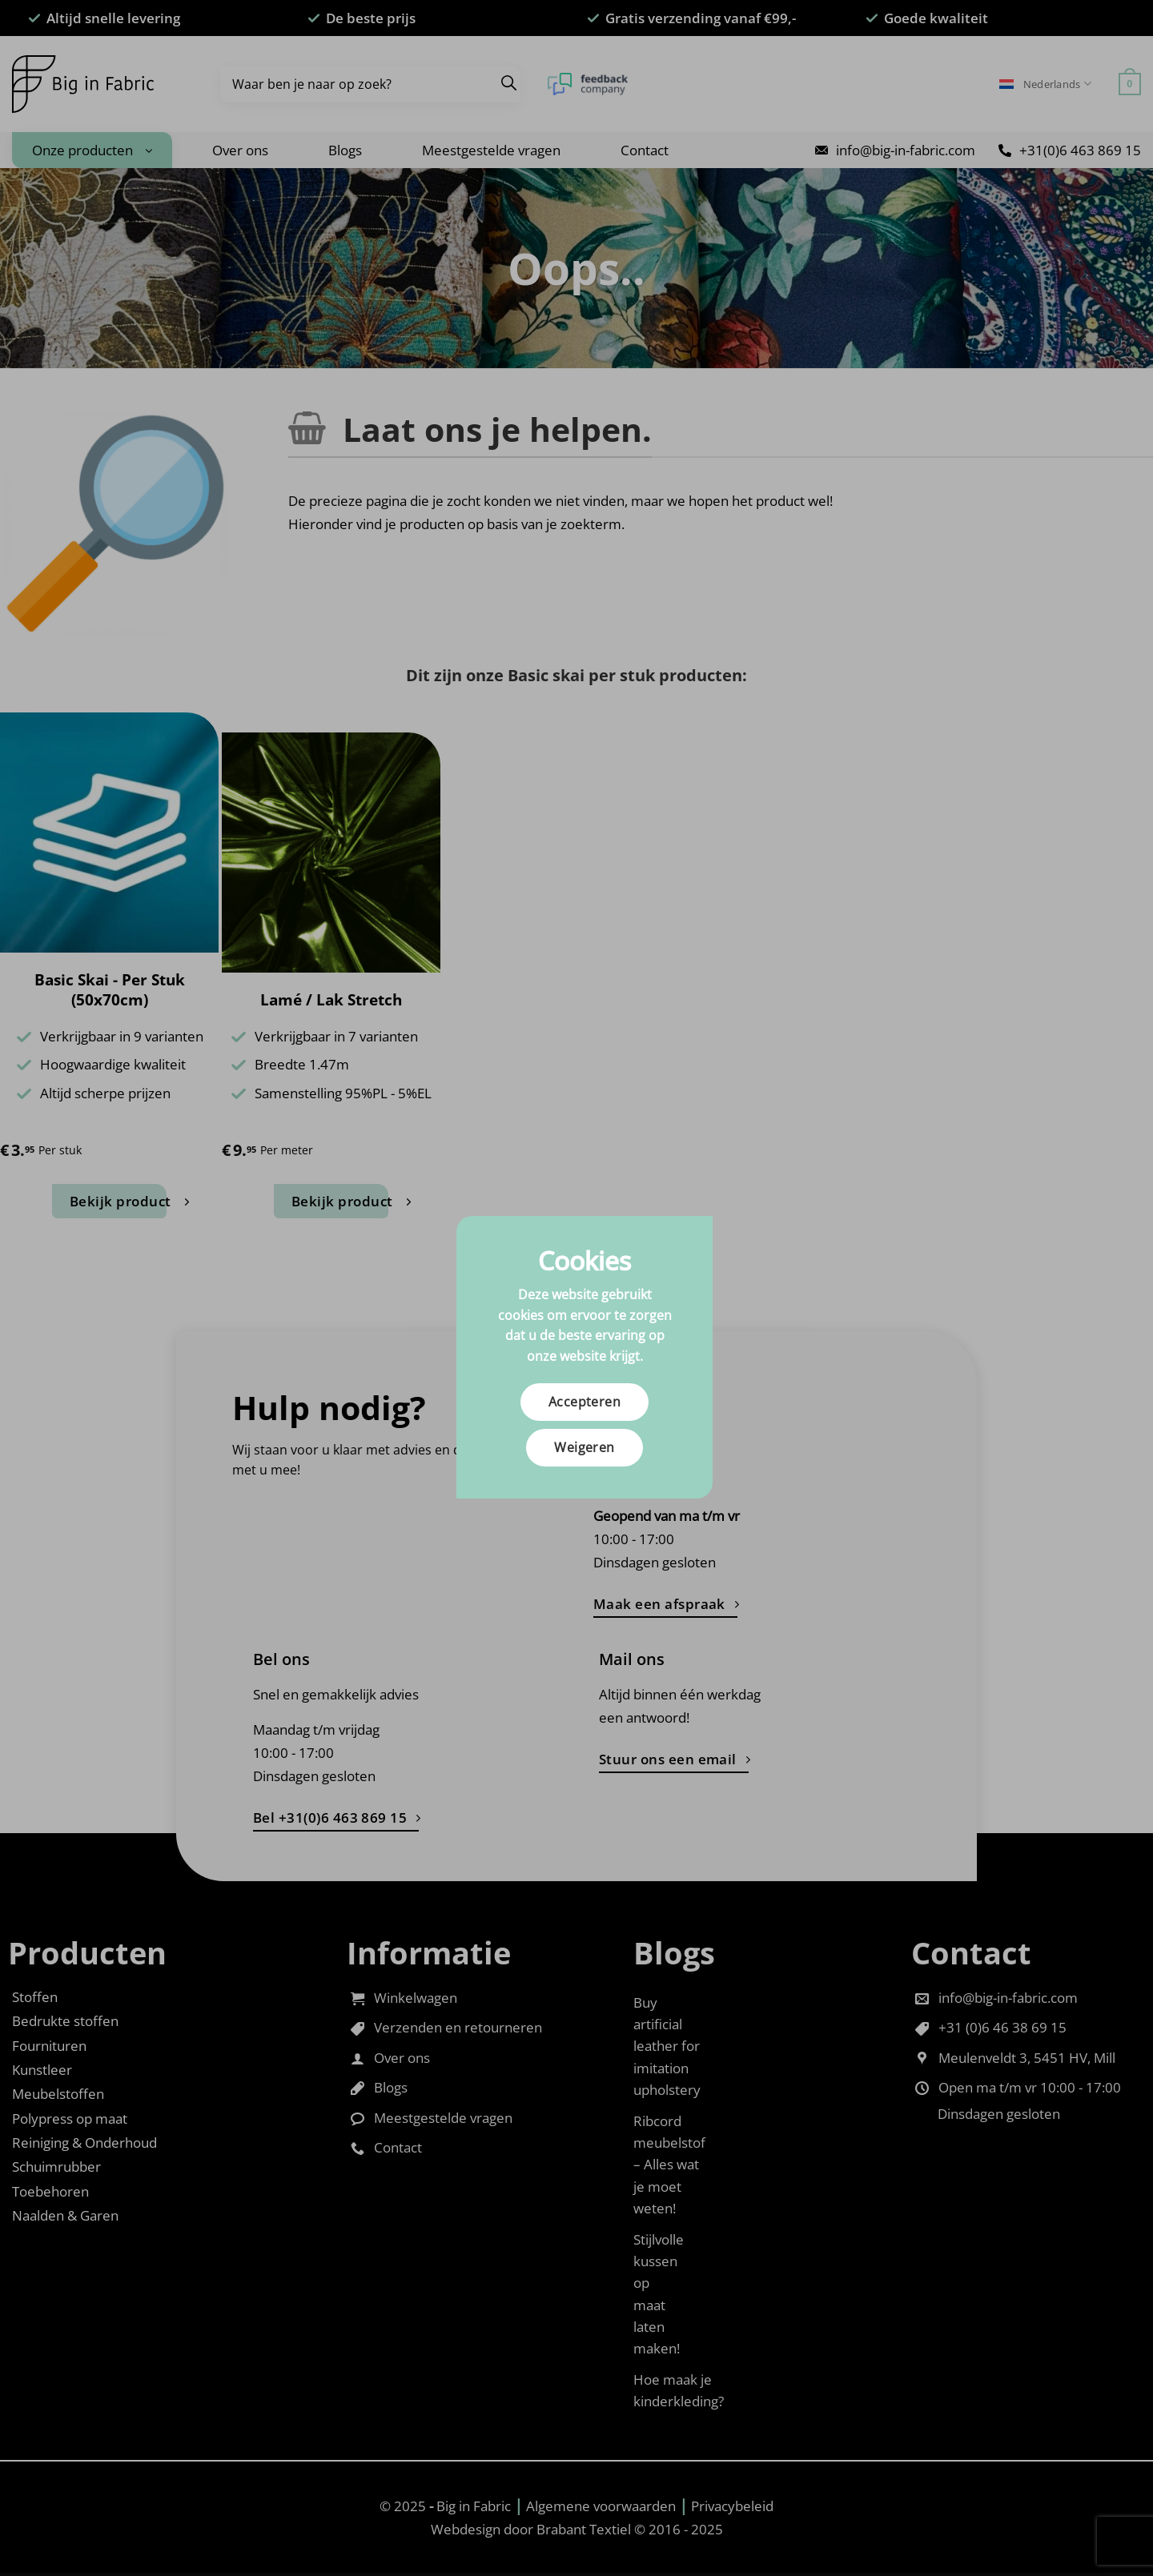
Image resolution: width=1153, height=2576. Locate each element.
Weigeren (584, 1447)
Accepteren (584, 1401)
